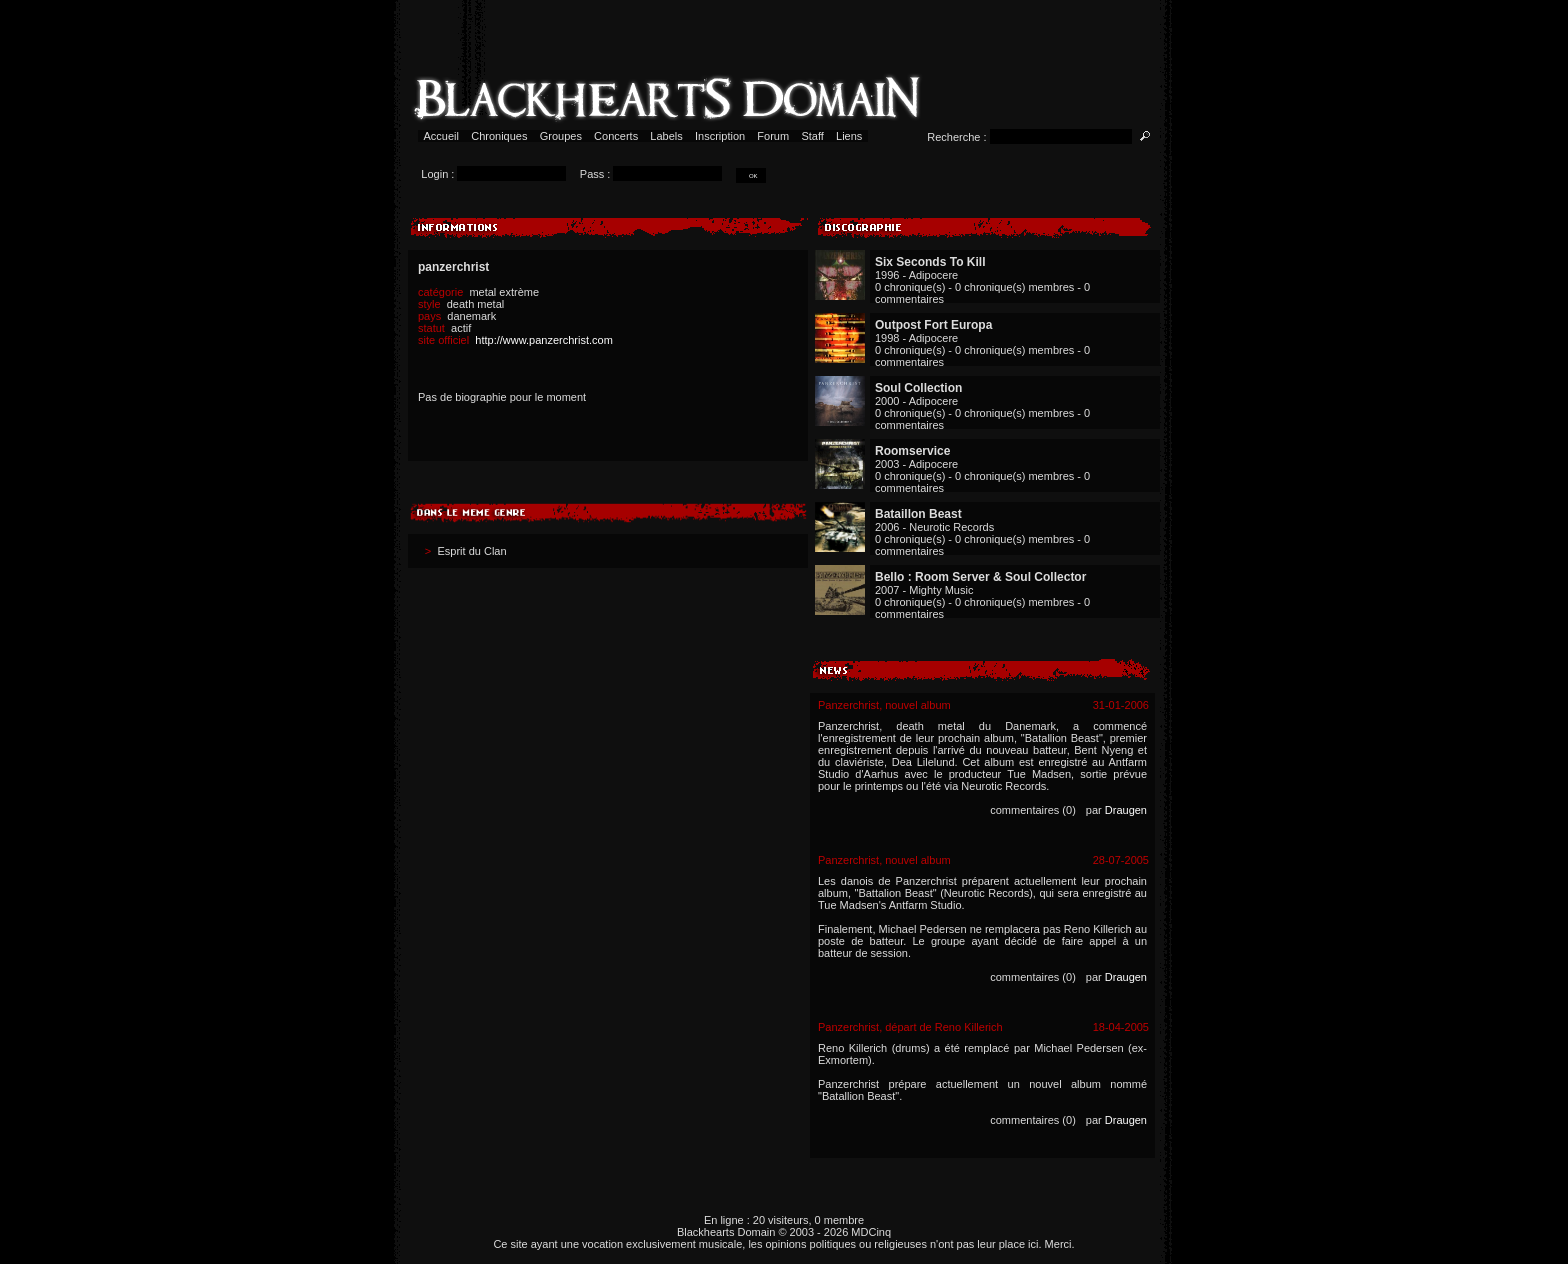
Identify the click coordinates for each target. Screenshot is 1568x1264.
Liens (849, 136)
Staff (812, 136)
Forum (773, 136)
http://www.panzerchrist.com (544, 340)
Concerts (616, 136)
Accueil (441, 136)
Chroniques (499, 136)
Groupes (561, 136)
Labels (666, 136)
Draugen (1126, 810)
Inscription (720, 136)
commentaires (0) (1033, 810)
